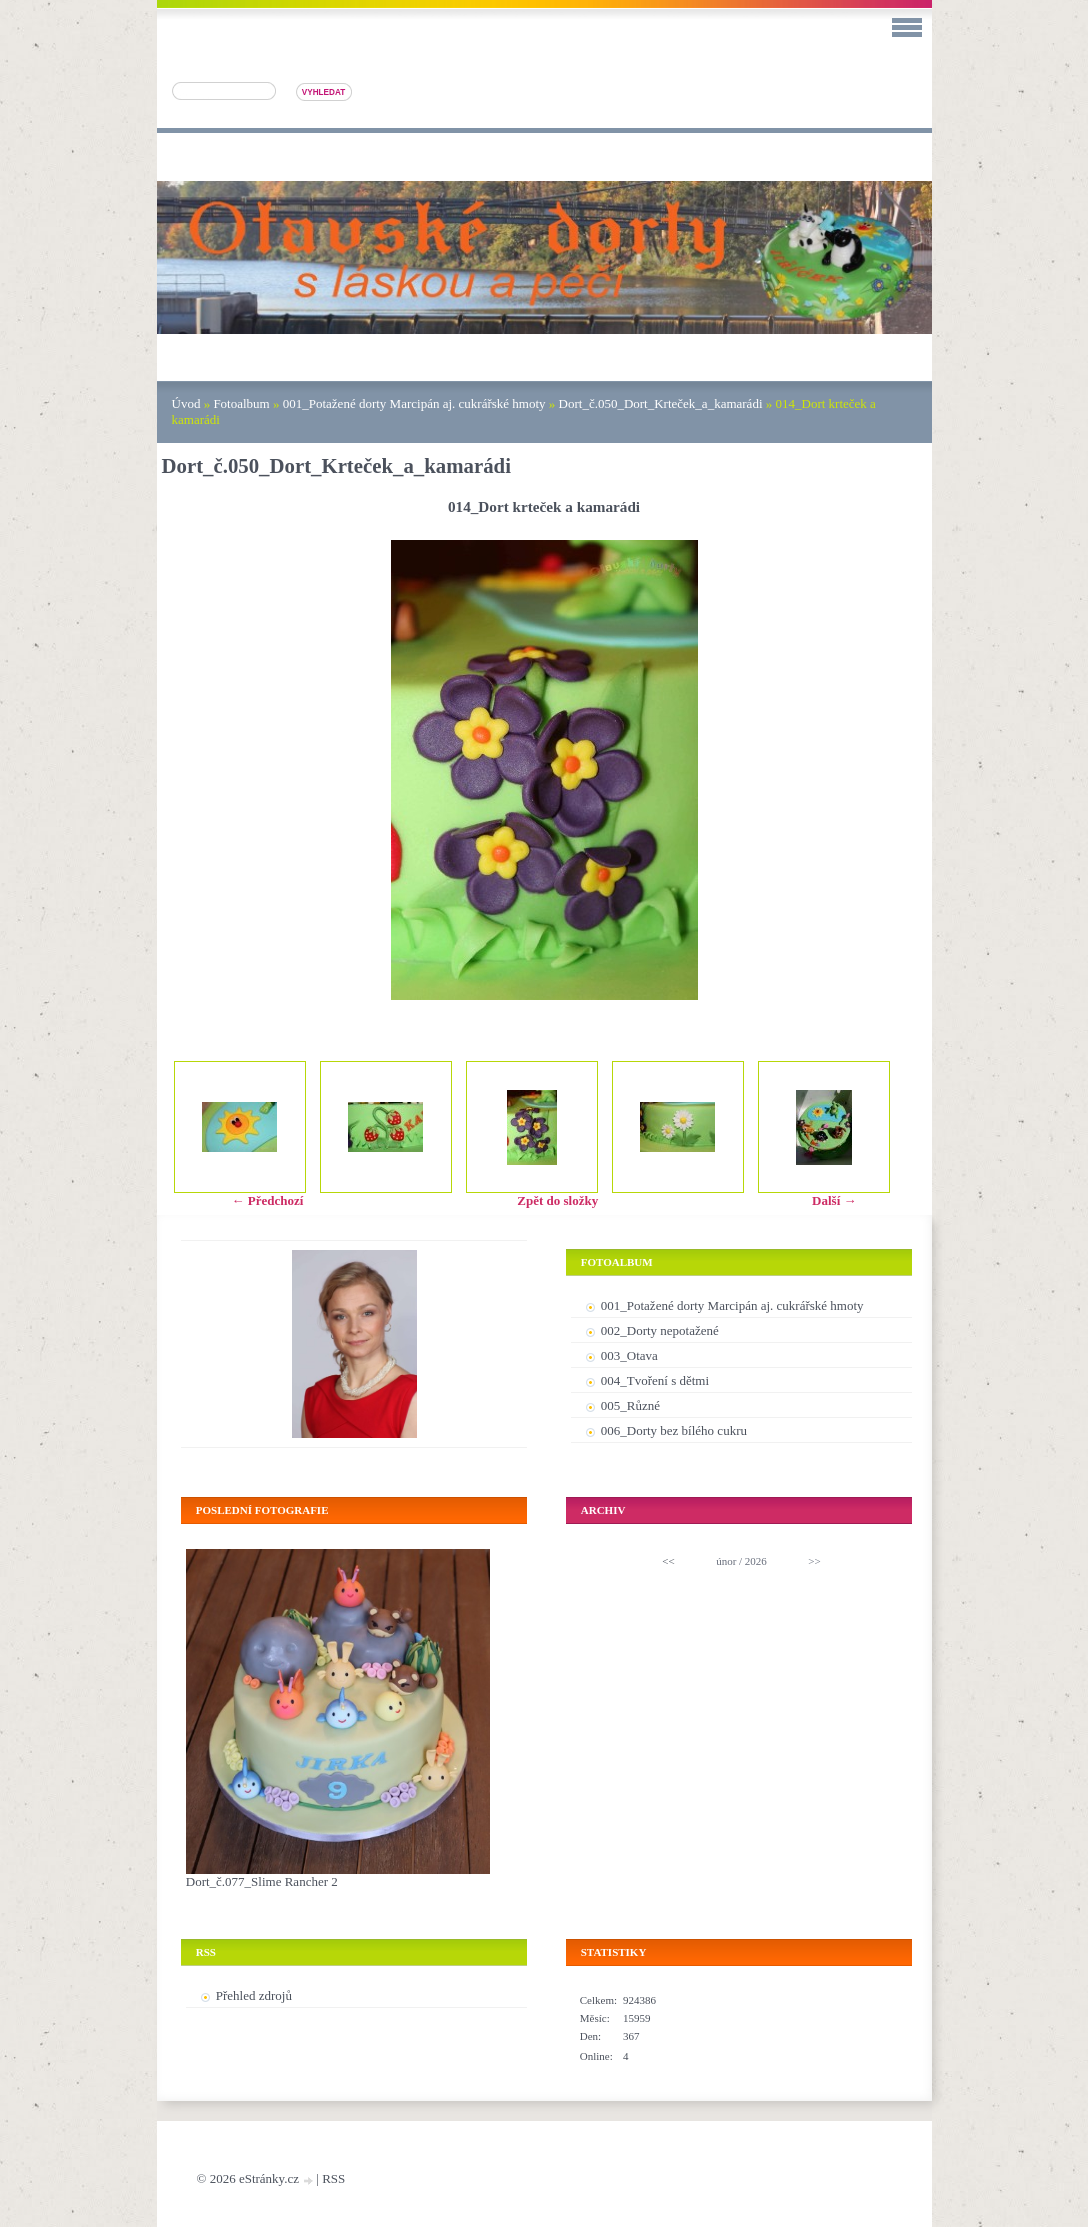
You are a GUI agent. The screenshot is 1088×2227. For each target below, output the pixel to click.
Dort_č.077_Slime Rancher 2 (262, 1881)
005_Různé (630, 1405)
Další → (834, 1200)
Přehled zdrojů (254, 1995)
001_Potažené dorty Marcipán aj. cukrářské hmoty (414, 403)
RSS (333, 2178)
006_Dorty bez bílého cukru (674, 1430)
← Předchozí (268, 1200)
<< (668, 1561)
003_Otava (629, 1355)
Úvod (186, 403)
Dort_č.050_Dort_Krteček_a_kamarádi (661, 403)
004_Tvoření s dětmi (655, 1380)
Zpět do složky (557, 1200)
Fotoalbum (241, 403)
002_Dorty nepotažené (660, 1330)
